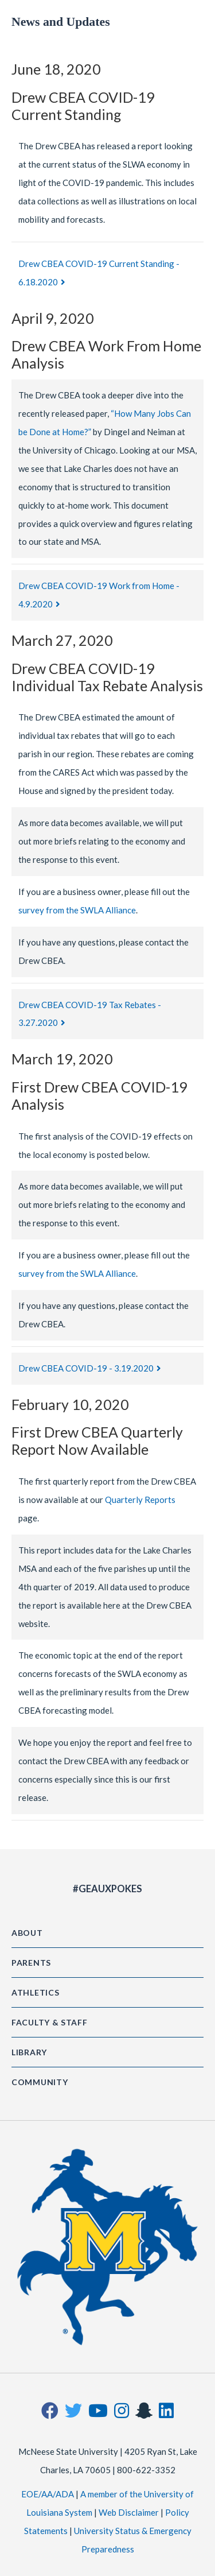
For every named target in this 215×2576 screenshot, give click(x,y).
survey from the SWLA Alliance (77, 910)
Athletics (35, 1992)
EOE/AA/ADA (47, 2494)
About (27, 1933)
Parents (31, 1962)
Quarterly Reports (140, 1499)
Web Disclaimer (129, 2512)
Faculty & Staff (49, 2022)
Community (39, 2082)
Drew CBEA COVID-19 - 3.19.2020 (86, 1368)
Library (29, 2052)
